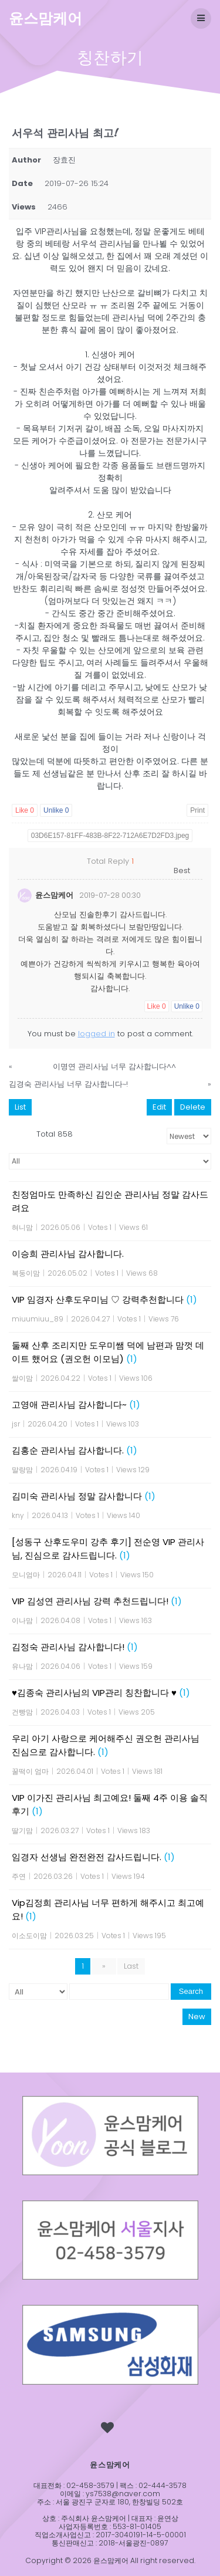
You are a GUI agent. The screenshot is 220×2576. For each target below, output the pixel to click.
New (196, 2016)
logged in (96, 1033)
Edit (159, 1107)
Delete (192, 1107)
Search (191, 1991)
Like (24, 810)
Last (131, 1966)
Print (197, 810)
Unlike (56, 810)
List (20, 1107)
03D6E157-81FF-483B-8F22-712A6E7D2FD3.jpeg (110, 835)
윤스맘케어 (45, 18)
